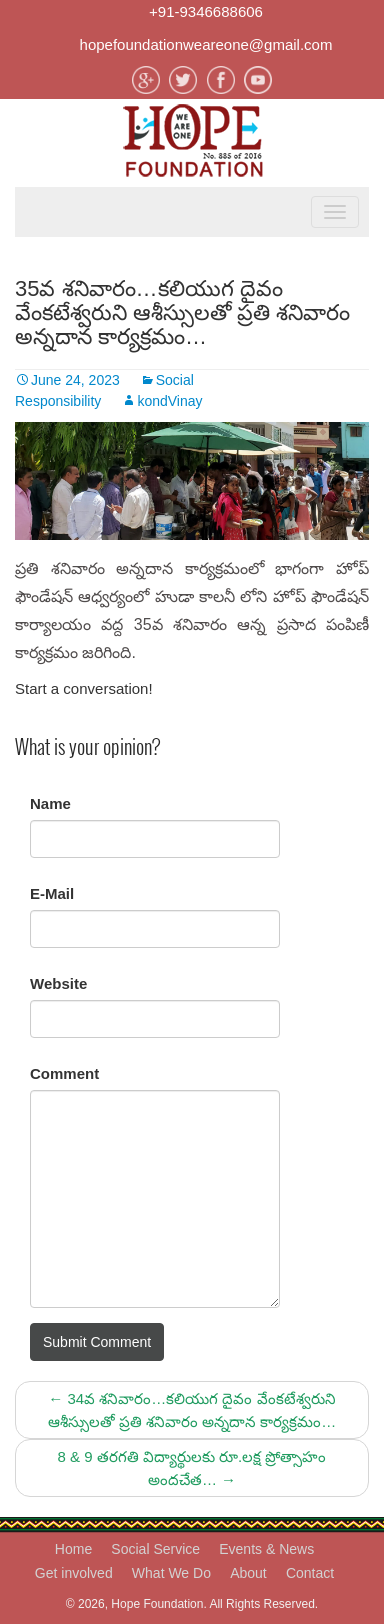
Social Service (155, 1549)
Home (73, 1549)
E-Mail (52, 893)
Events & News (266, 1549)
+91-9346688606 (206, 11)
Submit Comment (97, 1342)
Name (50, 803)
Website (58, 983)
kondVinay (169, 401)
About (248, 1573)
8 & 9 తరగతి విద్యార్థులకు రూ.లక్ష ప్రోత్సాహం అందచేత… (192, 1468)
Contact (310, 1573)
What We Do (171, 1573)
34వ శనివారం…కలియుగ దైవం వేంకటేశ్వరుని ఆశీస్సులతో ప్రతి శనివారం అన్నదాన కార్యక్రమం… (192, 1410)
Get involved (74, 1573)
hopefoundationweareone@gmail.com (206, 44)
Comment (64, 1073)
